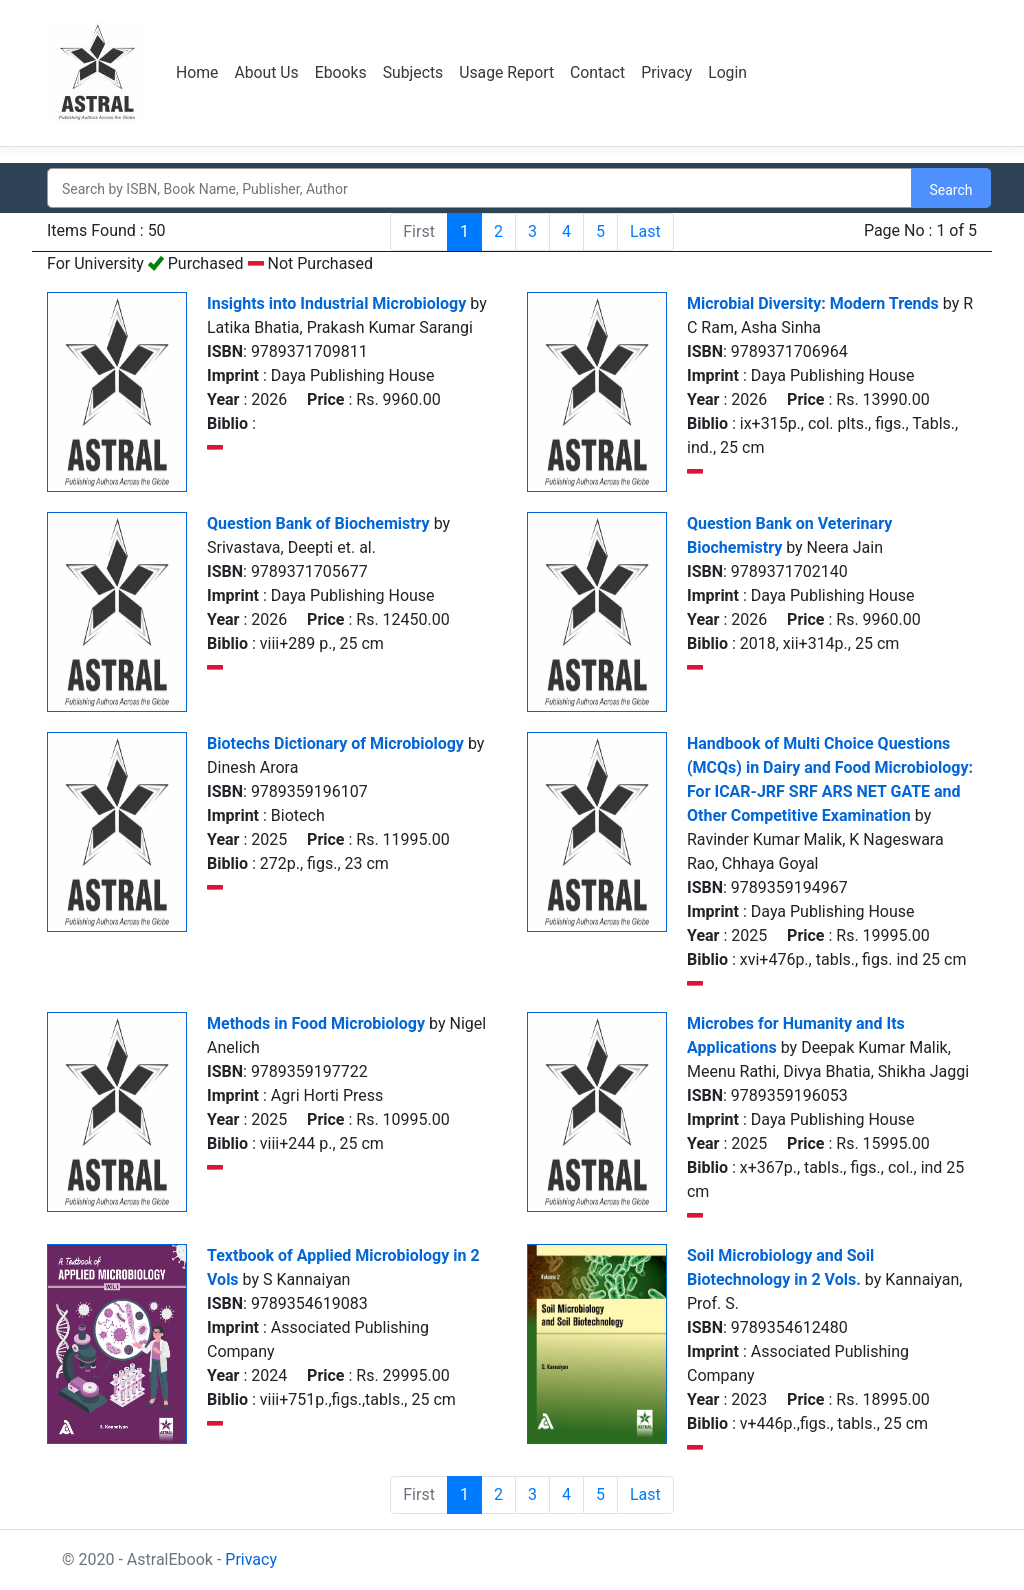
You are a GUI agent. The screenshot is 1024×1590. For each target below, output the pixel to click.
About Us (267, 72)
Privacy (673, 72)
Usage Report (510, 72)
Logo (99, 73)
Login (733, 72)
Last (645, 231)
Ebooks (342, 72)
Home (197, 72)
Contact (603, 72)
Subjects (415, 72)
